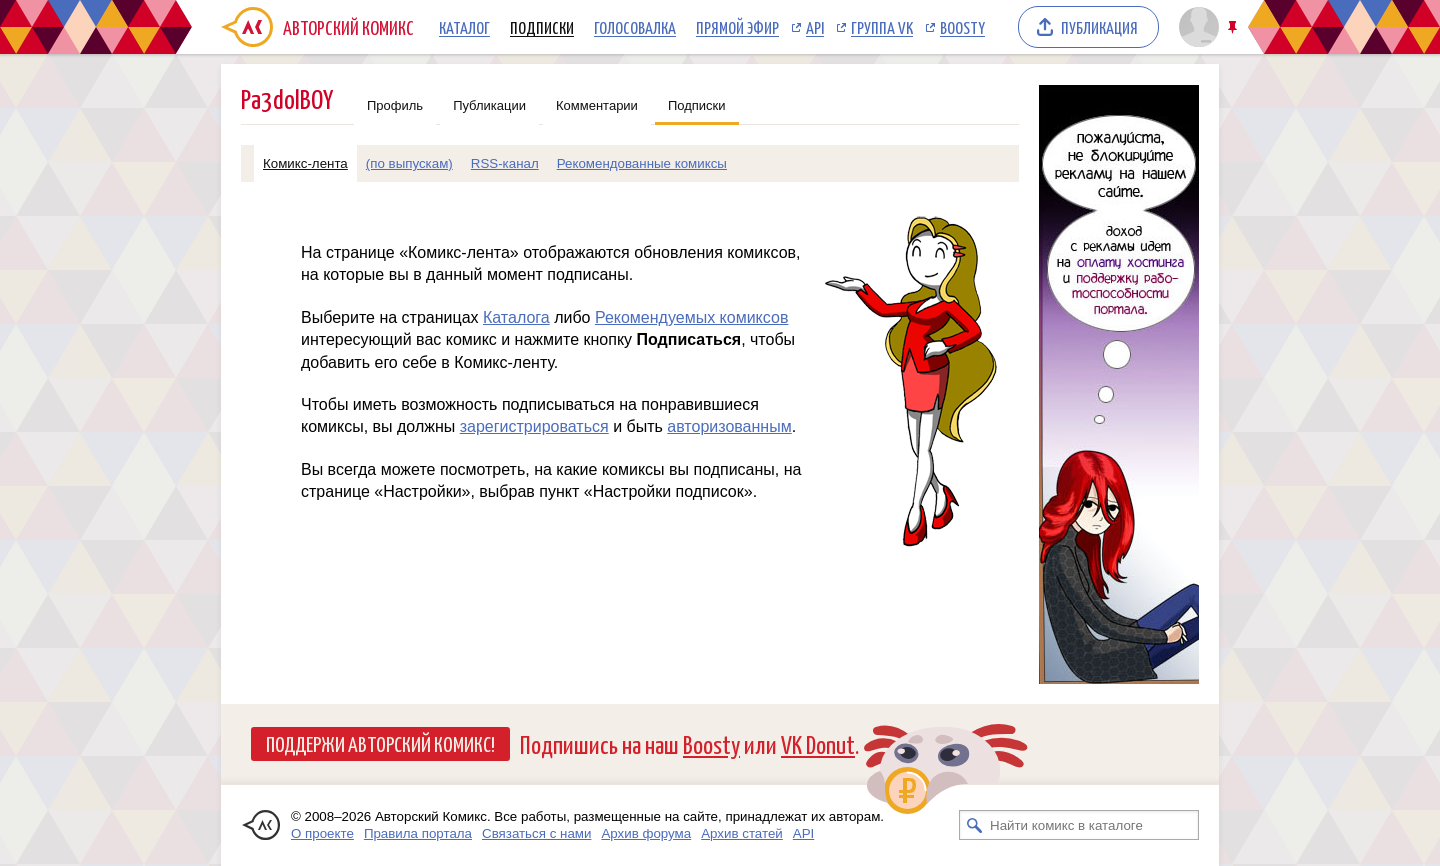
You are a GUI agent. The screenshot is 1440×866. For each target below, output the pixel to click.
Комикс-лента (305, 163)
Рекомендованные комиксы (642, 163)
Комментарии (597, 105)
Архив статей (742, 833)
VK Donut (818, 743)
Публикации (489, 105)
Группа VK (882, 27)
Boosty (962, 27)
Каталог (464, 27)
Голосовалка (635, 27)
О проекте (322, 833)
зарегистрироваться (534, 426)
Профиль (395, 105)
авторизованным (729, 426)
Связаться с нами (536, 833)
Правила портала (418, 833)
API (815, 27)
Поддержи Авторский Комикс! (380, 743)
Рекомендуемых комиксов (691, 317)
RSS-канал (505, 163)
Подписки (542, 27)
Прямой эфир (737, 27)
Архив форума (646, 833)
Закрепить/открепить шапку (1234, 27)
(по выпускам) (409, 163)
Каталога (516, 317)
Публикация (1099, 27)
